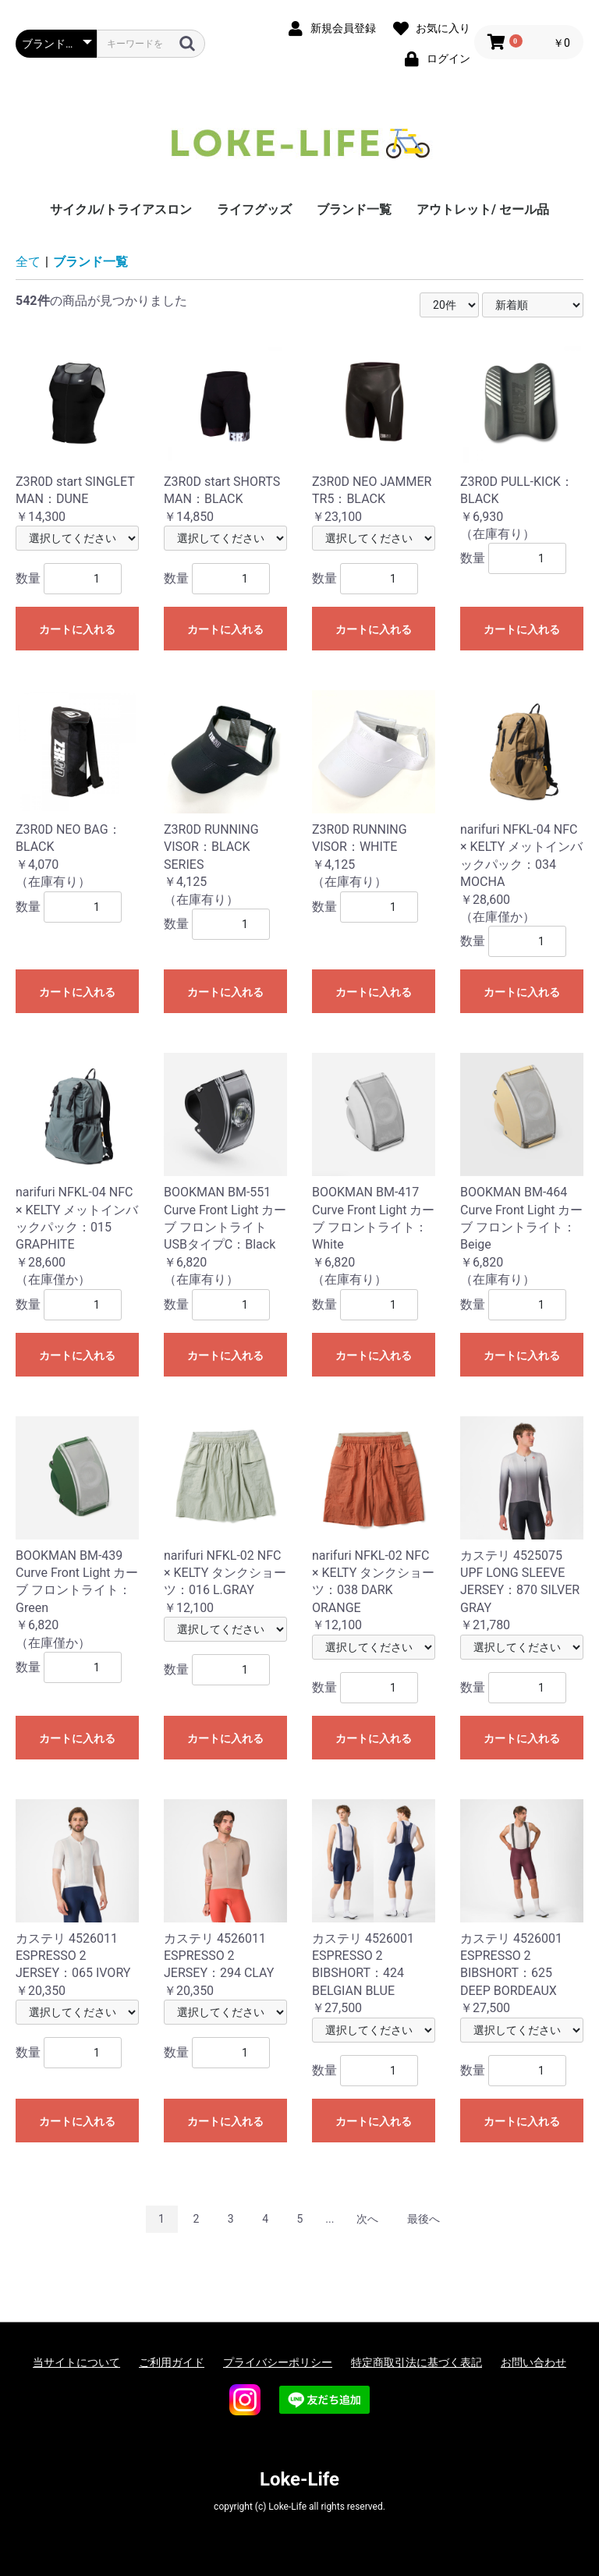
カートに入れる (77, 629)
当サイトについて (76, 2362)
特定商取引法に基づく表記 (416, 2362)
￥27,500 (373, 1907)
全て (28, 261)
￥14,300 (77, 433)
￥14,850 (225, 433)
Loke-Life (299, 2479)
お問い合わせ (533, 2362)
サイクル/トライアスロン (121, 209)
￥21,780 (521, 1524)
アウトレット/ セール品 (482, 209)
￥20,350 (77, 1898)
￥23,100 (373, 433)
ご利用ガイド (171, 2362)
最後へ (423, 2219)
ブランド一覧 (354, 209)
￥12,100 (225, 1515)
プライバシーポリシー (277, 2362)
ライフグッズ (254, 209)
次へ (367, 2219)
